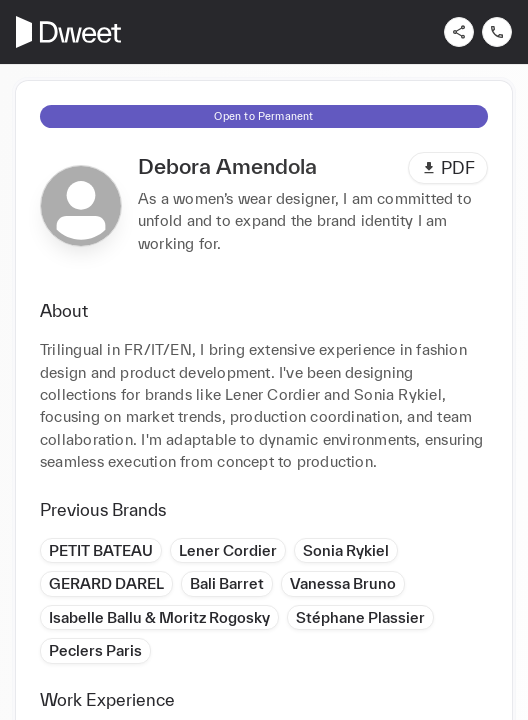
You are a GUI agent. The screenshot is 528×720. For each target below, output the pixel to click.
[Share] (459, 32)
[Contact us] (497, 32)
